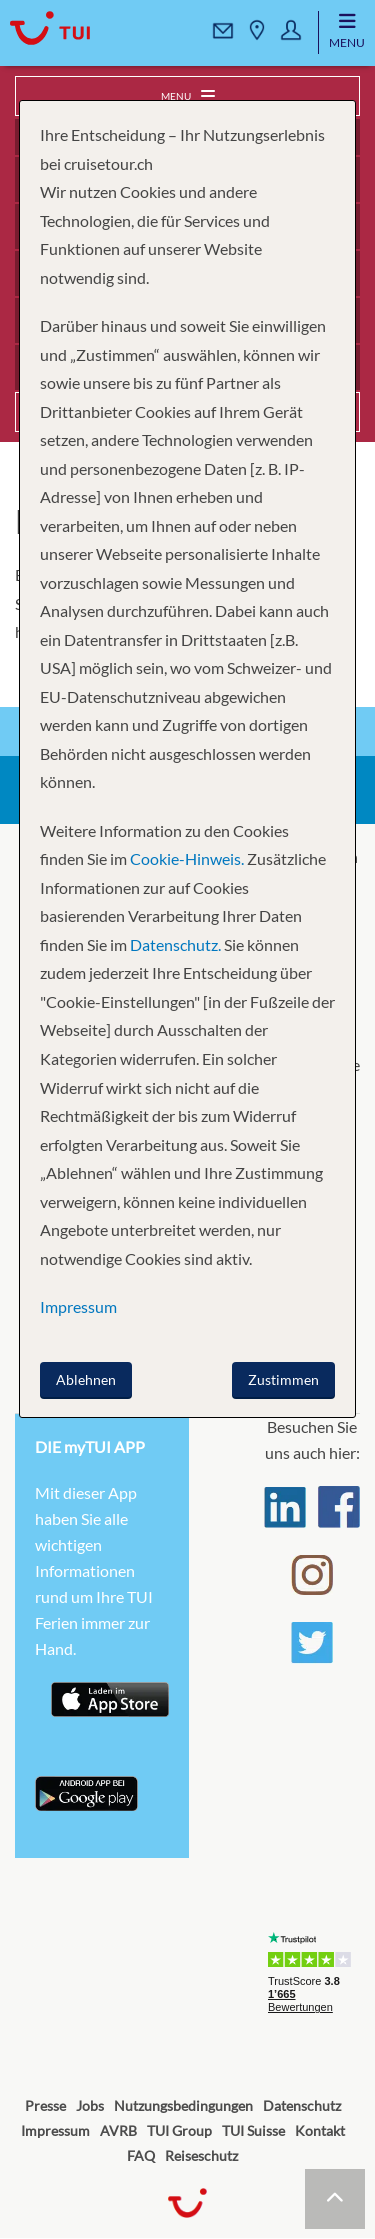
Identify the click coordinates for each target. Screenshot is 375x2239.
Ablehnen (86, 1379)
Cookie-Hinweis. (185, 858)
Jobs (90, 2105)
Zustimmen (283, 1379)
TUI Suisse (253, 2130)
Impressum (55, 2130)
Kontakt (320, 2130)
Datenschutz (302, 2105)
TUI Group (179, 2130)
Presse (45, 2105)
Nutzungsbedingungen (183, 2105)
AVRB (118, 2130)
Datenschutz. (175, 944)
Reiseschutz (201, 2155)
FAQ (141, 2155)
